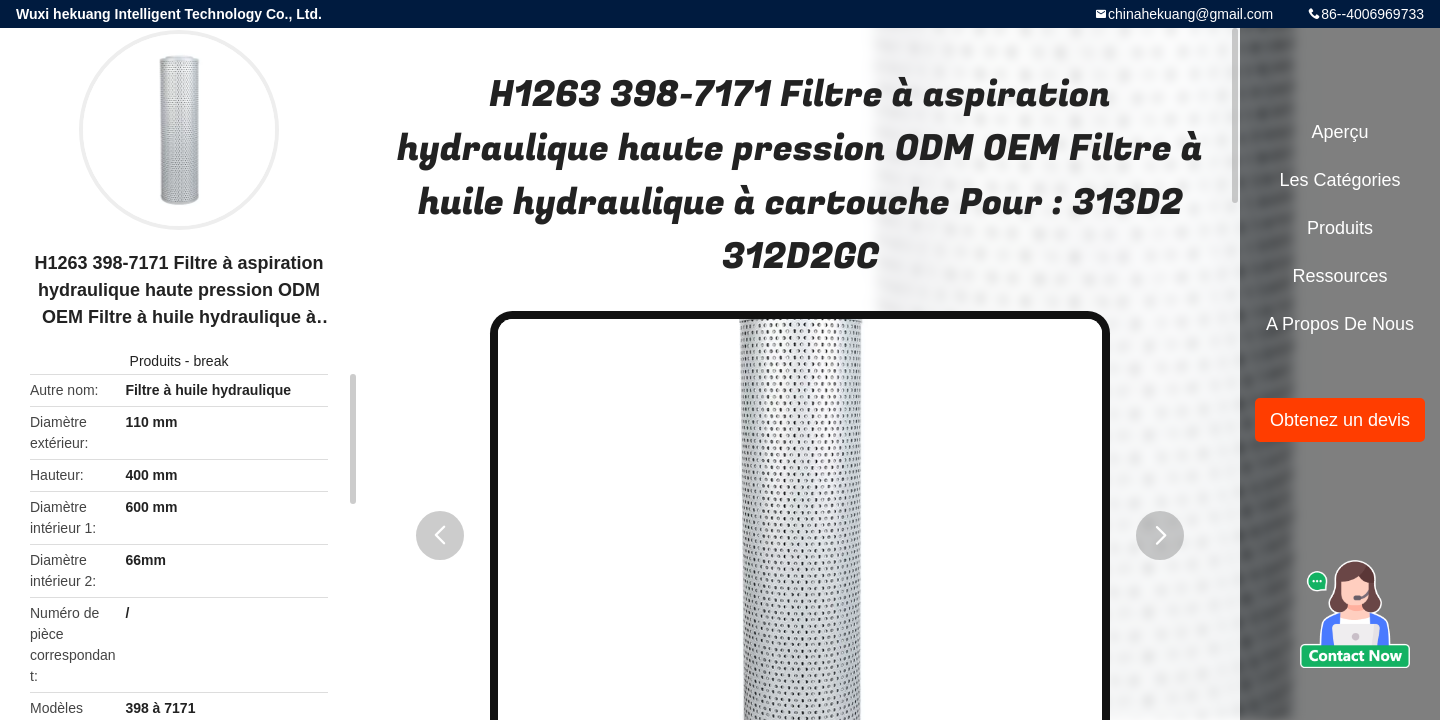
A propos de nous (1340, 324)
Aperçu (1339, 132)
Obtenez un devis (1340, 420)
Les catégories (1339, 180)
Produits (155, 361)
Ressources (1339, 276)
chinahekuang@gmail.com (1190, 14)
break (210, 361)
